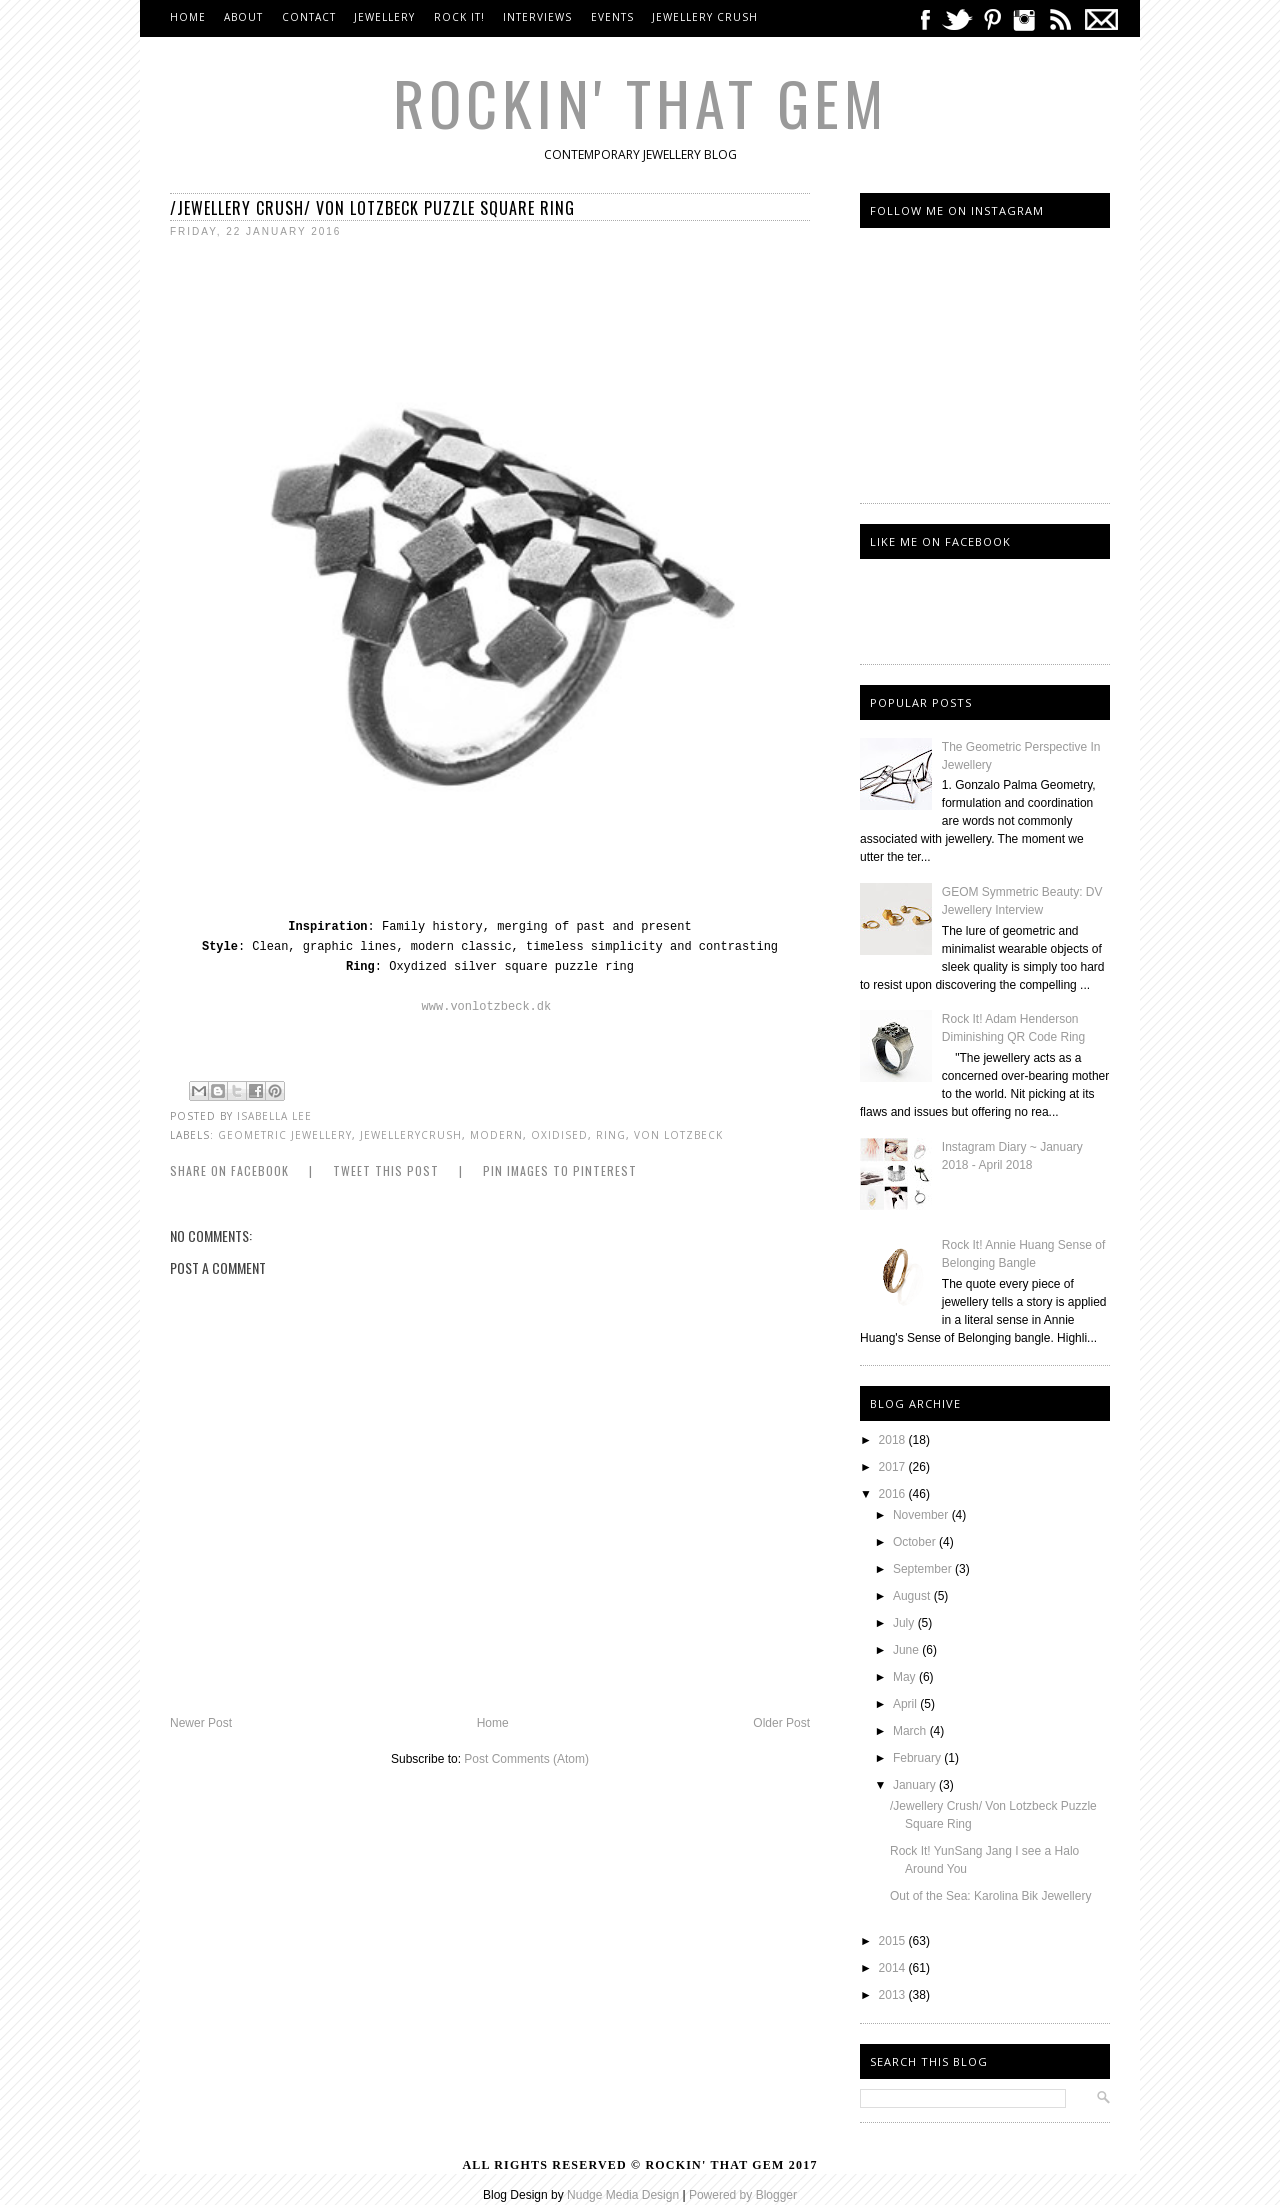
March (911, 1731)
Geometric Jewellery (285, 1135)
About (243, 17)
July (905, 1623)
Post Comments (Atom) (526, 1759)
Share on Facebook (229, 1170)
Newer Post (201, 1723)
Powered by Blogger (743, 2195)
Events (612, 17)
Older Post (781, 1723)
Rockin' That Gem (640, 101)
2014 (894, 1968)
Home (188, 17)
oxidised (559, 1135)
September (924, 1569)
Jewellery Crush (705, 17)
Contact (309, 17)
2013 (894, 1995)
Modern (496, 1135)
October (916, 1542)
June (907, 1650)
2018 (894, 1440)
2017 (894, 1467)
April (906, 1704)
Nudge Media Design (623, 2195)
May (906, 1677)
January (916, 1785)
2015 (894, 1941)
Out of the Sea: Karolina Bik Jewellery (990, 1896)
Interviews (537, 17)
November (922, 1515)
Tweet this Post (386, 1170)
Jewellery (386, 17)
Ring (611, 1135)
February (918, 1758)
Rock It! (459, 17)
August (913, 1596)
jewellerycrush (411, 1135)
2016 (894, 1494)
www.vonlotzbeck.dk (487, 1007)
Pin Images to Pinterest (560, 1170)
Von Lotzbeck (678, 1135)
